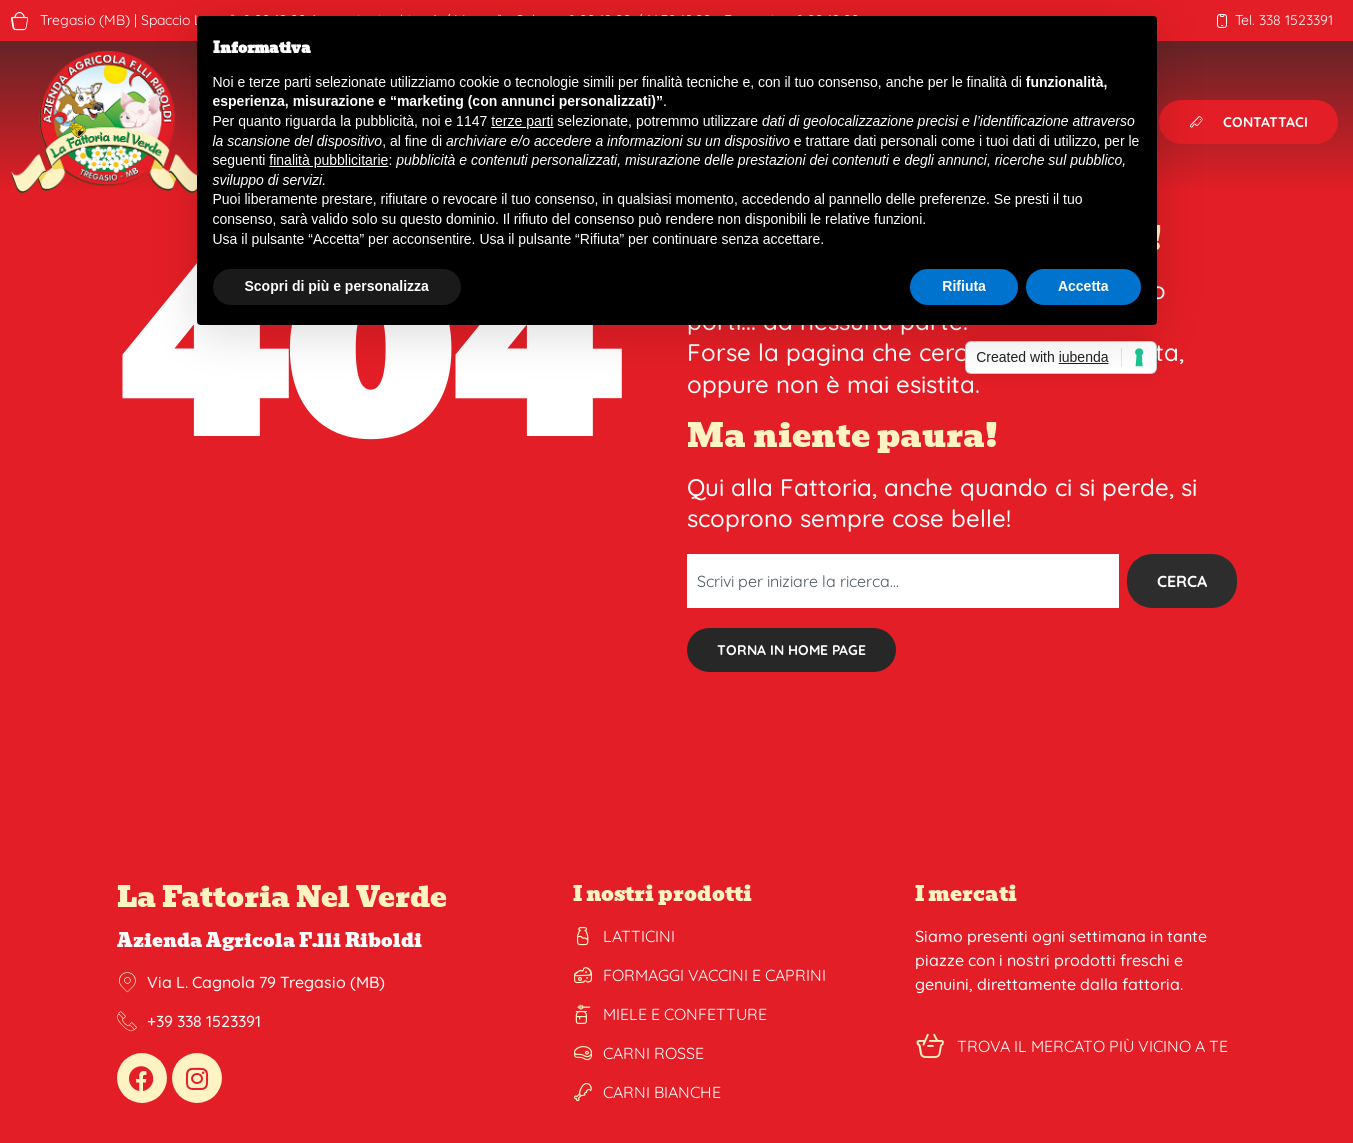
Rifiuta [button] (964, 286)
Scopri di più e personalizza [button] (337, 286)
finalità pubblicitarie (328, 160)
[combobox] (903, 581)
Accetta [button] (1083, 286)
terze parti (522, 121)
